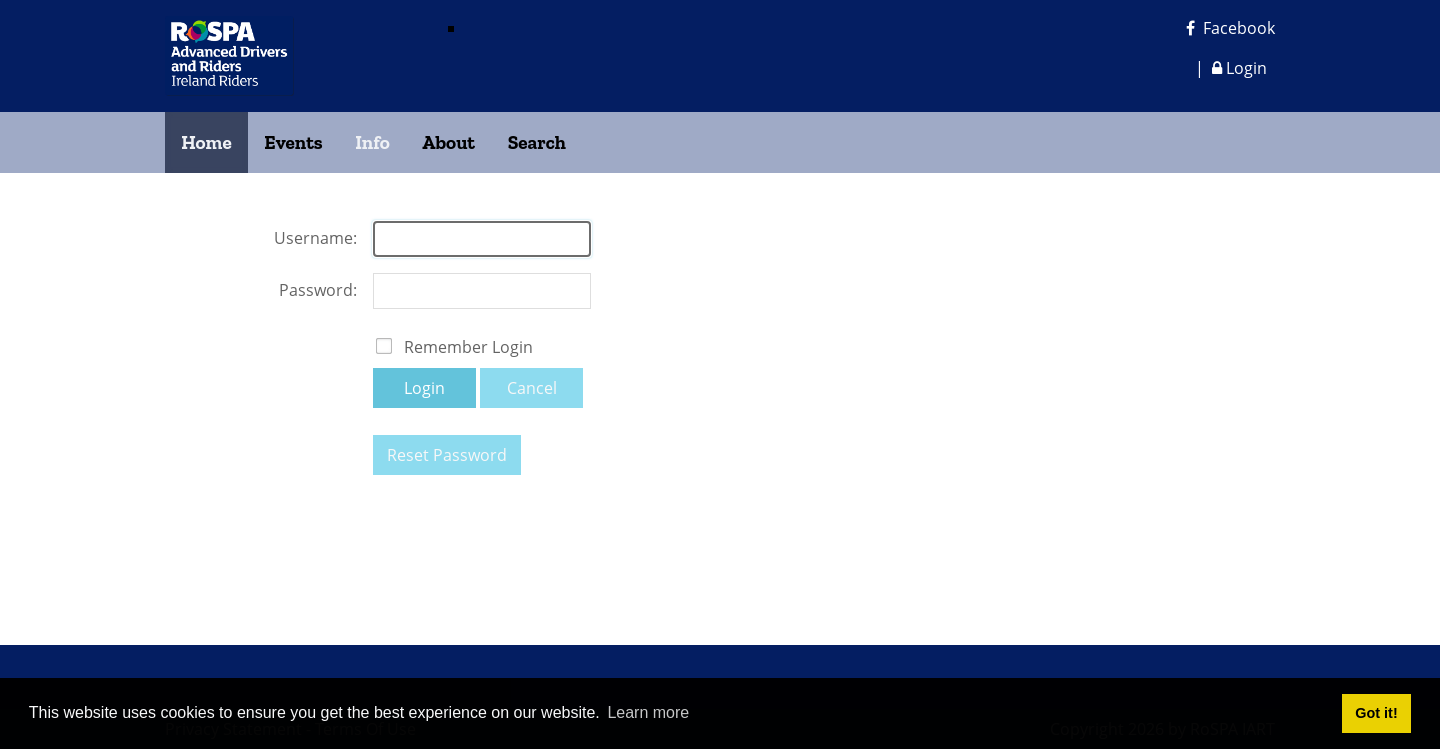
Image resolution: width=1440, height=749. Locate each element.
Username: (315, 238)
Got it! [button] (1376, 713)
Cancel (532, 388)
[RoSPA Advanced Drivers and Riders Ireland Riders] (229, 54)
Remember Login (468, 347)
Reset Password (447, 455)
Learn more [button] (648, 712)
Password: (318, 290)
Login (1246, 68)
